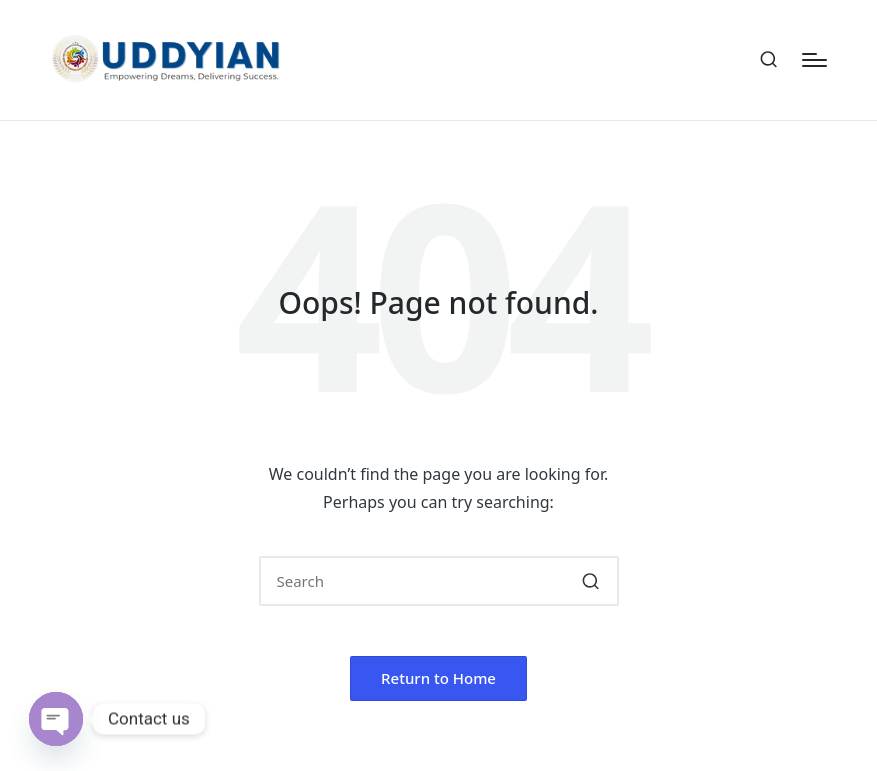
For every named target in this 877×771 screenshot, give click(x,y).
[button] (591, 581)
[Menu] (814, 60)
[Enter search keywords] (439, 581)
